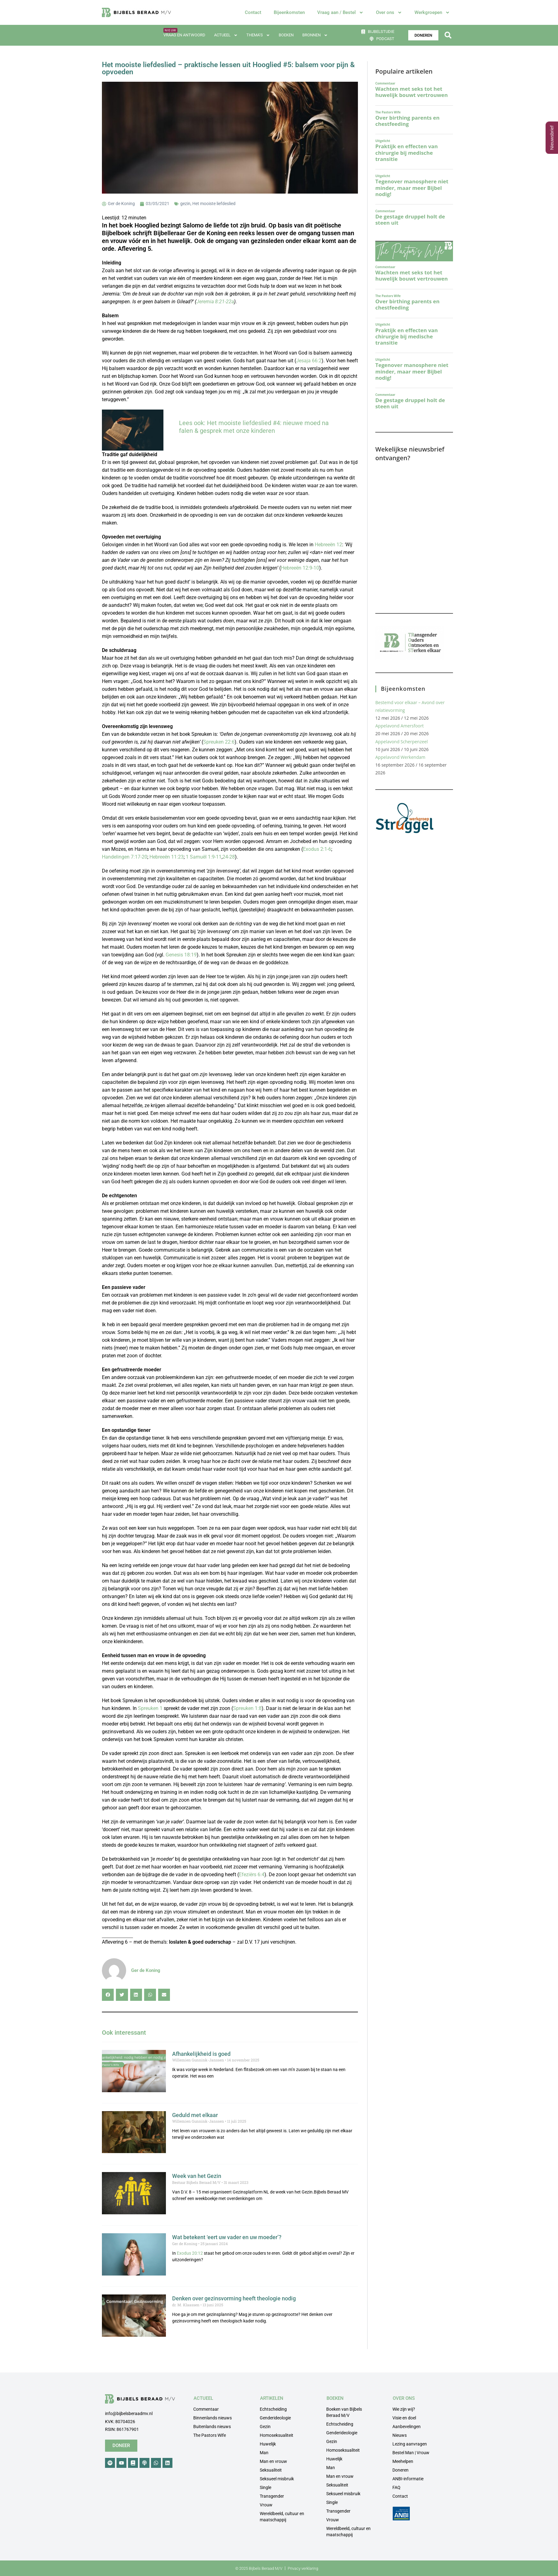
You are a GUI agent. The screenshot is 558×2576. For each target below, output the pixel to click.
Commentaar (206, 2409)
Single (265, 2487)
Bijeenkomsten (289, 12)
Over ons (389, 12)
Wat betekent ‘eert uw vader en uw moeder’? (226, 2237)
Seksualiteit (271, 2470)
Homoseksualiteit (276, 2435)
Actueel (226, 35)
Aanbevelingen (406, 2426)
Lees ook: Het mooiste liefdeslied (225, 423)
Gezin (265, 2426)
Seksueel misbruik (277, 2478)
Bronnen (315, 35)
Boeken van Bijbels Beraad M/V (344, 2412)
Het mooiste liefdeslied (214, 203)
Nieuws (399, 2435)
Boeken (286, 35)
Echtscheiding (273, 2409)
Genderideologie (275, 2417)
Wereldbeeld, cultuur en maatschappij (282, 2516)
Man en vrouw (273, 2461)
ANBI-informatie (407, 2478)
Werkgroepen (432, 12)
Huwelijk (268, 2443)
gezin (185, 203)
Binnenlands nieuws (212, 2417)
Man (264, 2452)
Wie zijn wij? (403, 2409)
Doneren (400, 2470)
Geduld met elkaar (195, 2115)
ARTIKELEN (271, 2398)
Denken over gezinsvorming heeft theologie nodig (234, 2298)
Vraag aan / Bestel (340, 12)
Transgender (272, 2496)
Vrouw (266, 2504)
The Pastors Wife (209, 2435)
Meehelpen (402, 2461)
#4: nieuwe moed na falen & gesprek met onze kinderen (254, 426)
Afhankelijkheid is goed (202, 2054)
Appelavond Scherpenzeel (401, 742)
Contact (253, 12)
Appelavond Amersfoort (399, 726)
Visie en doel (404, 2417)
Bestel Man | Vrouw (410, 2452)
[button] (448, 35)
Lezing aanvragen (409, 2443)
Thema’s (258, 35)
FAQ (396, 2487)
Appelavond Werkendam (400, 757)
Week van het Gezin (196, 2176)
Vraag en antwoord (184, 35)
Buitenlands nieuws (212, 2426)
